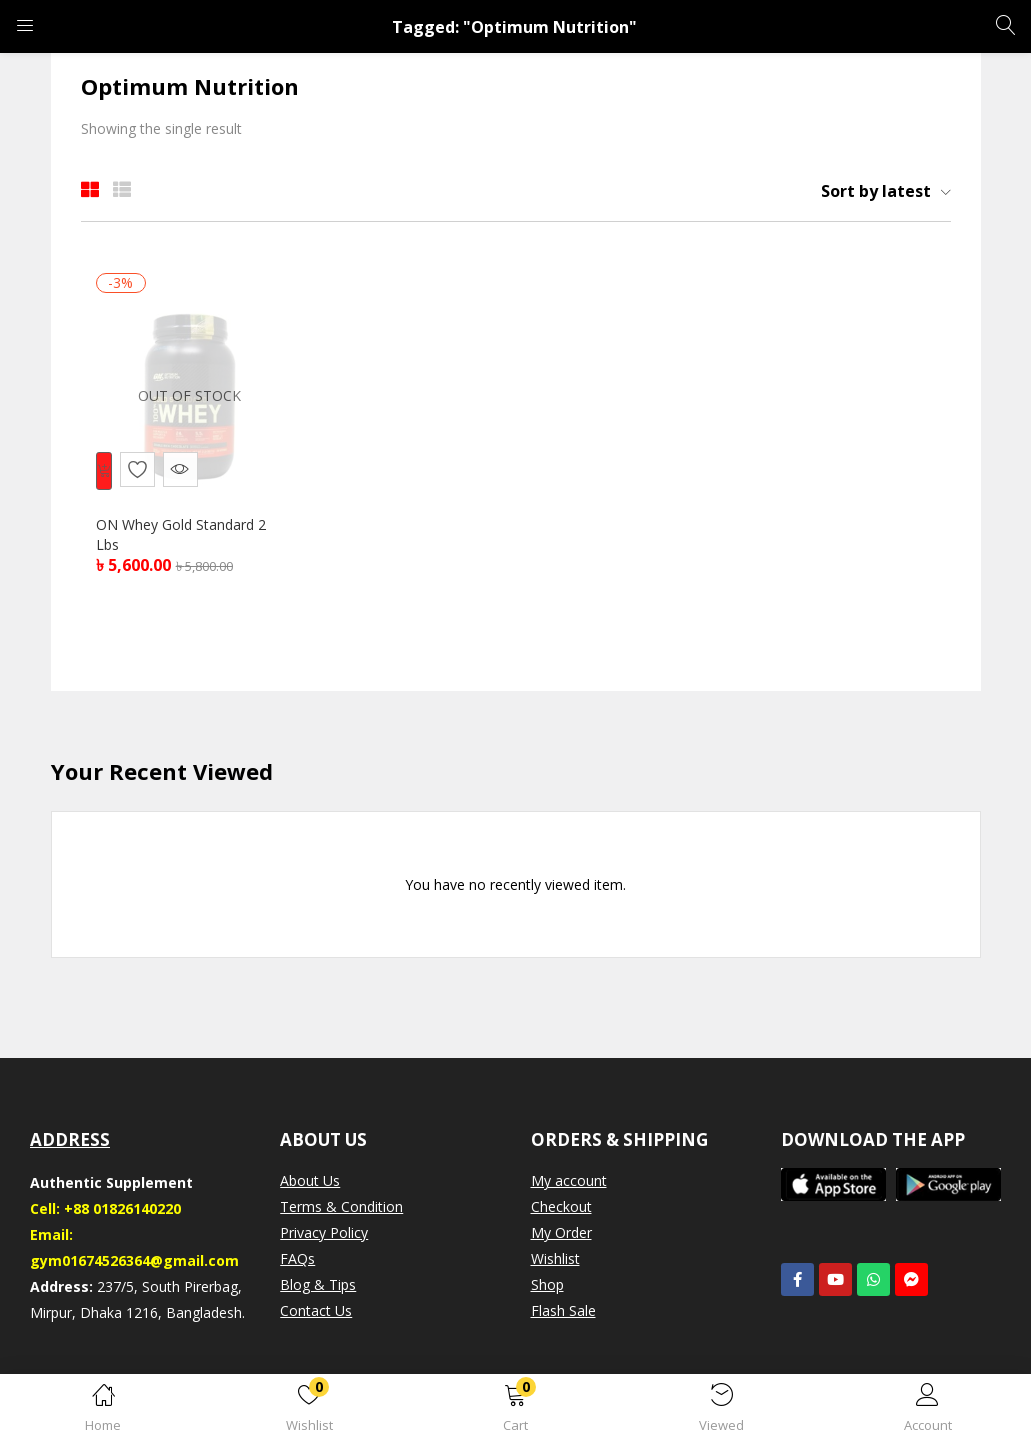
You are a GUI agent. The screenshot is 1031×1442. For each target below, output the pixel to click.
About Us (310, 1185)
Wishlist (555, 1263)
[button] (515, 1411)
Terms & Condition (341, 1211)
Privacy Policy (324, 1237)
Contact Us (316, 1315)
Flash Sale (563, 1315)
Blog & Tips (318, 1289)
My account (569, 1185)
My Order (561, 1237)
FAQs (297, 1263)
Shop (547, 1289)
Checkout (561, 1211)
